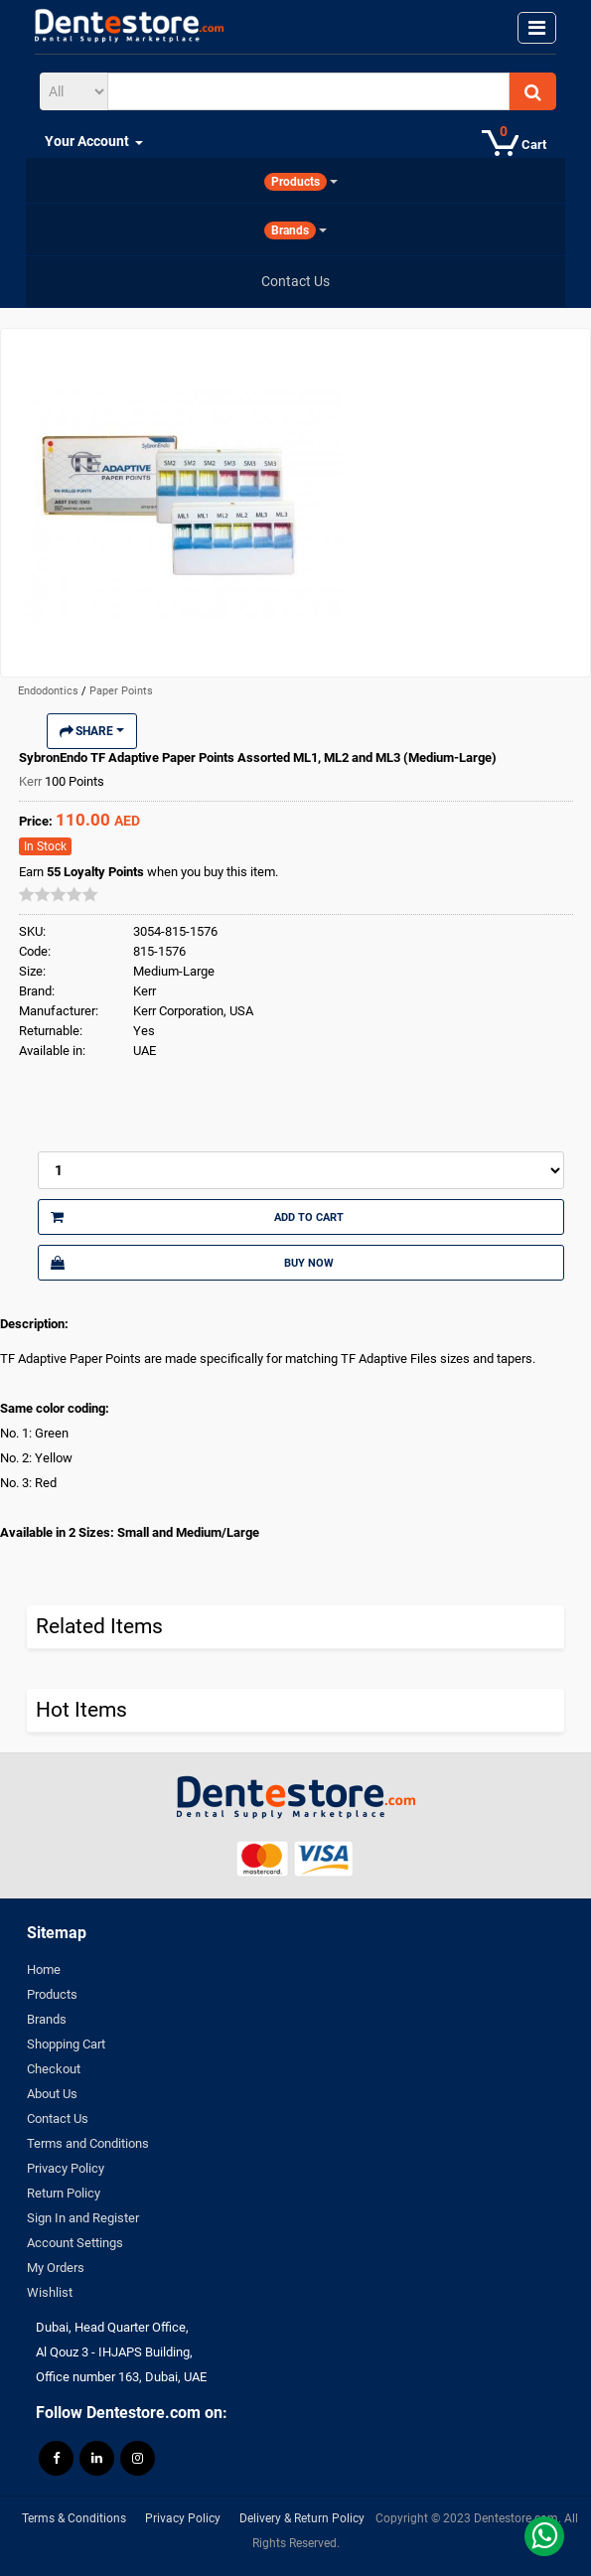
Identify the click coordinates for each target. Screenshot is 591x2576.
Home (44, 1969)
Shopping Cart (66, 2044)
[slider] (58, 894)
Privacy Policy (65, 2168)
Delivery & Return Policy (302, 2518)
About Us (52, 2093)
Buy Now (192, 1263)
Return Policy (63, 2193)
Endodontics (49, 690)
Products (52, 1994)
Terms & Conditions (74, 2518)
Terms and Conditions (88, 2143)
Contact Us (57, 2118)
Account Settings (75, 2242)
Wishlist (50, 2292)
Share (92, 731)
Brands (47, 2019)
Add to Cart (197, 1217)
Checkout (53, 2068)
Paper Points (121, 690)
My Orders (55, 2267)
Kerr (32, 781)
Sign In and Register (83, 2217)
